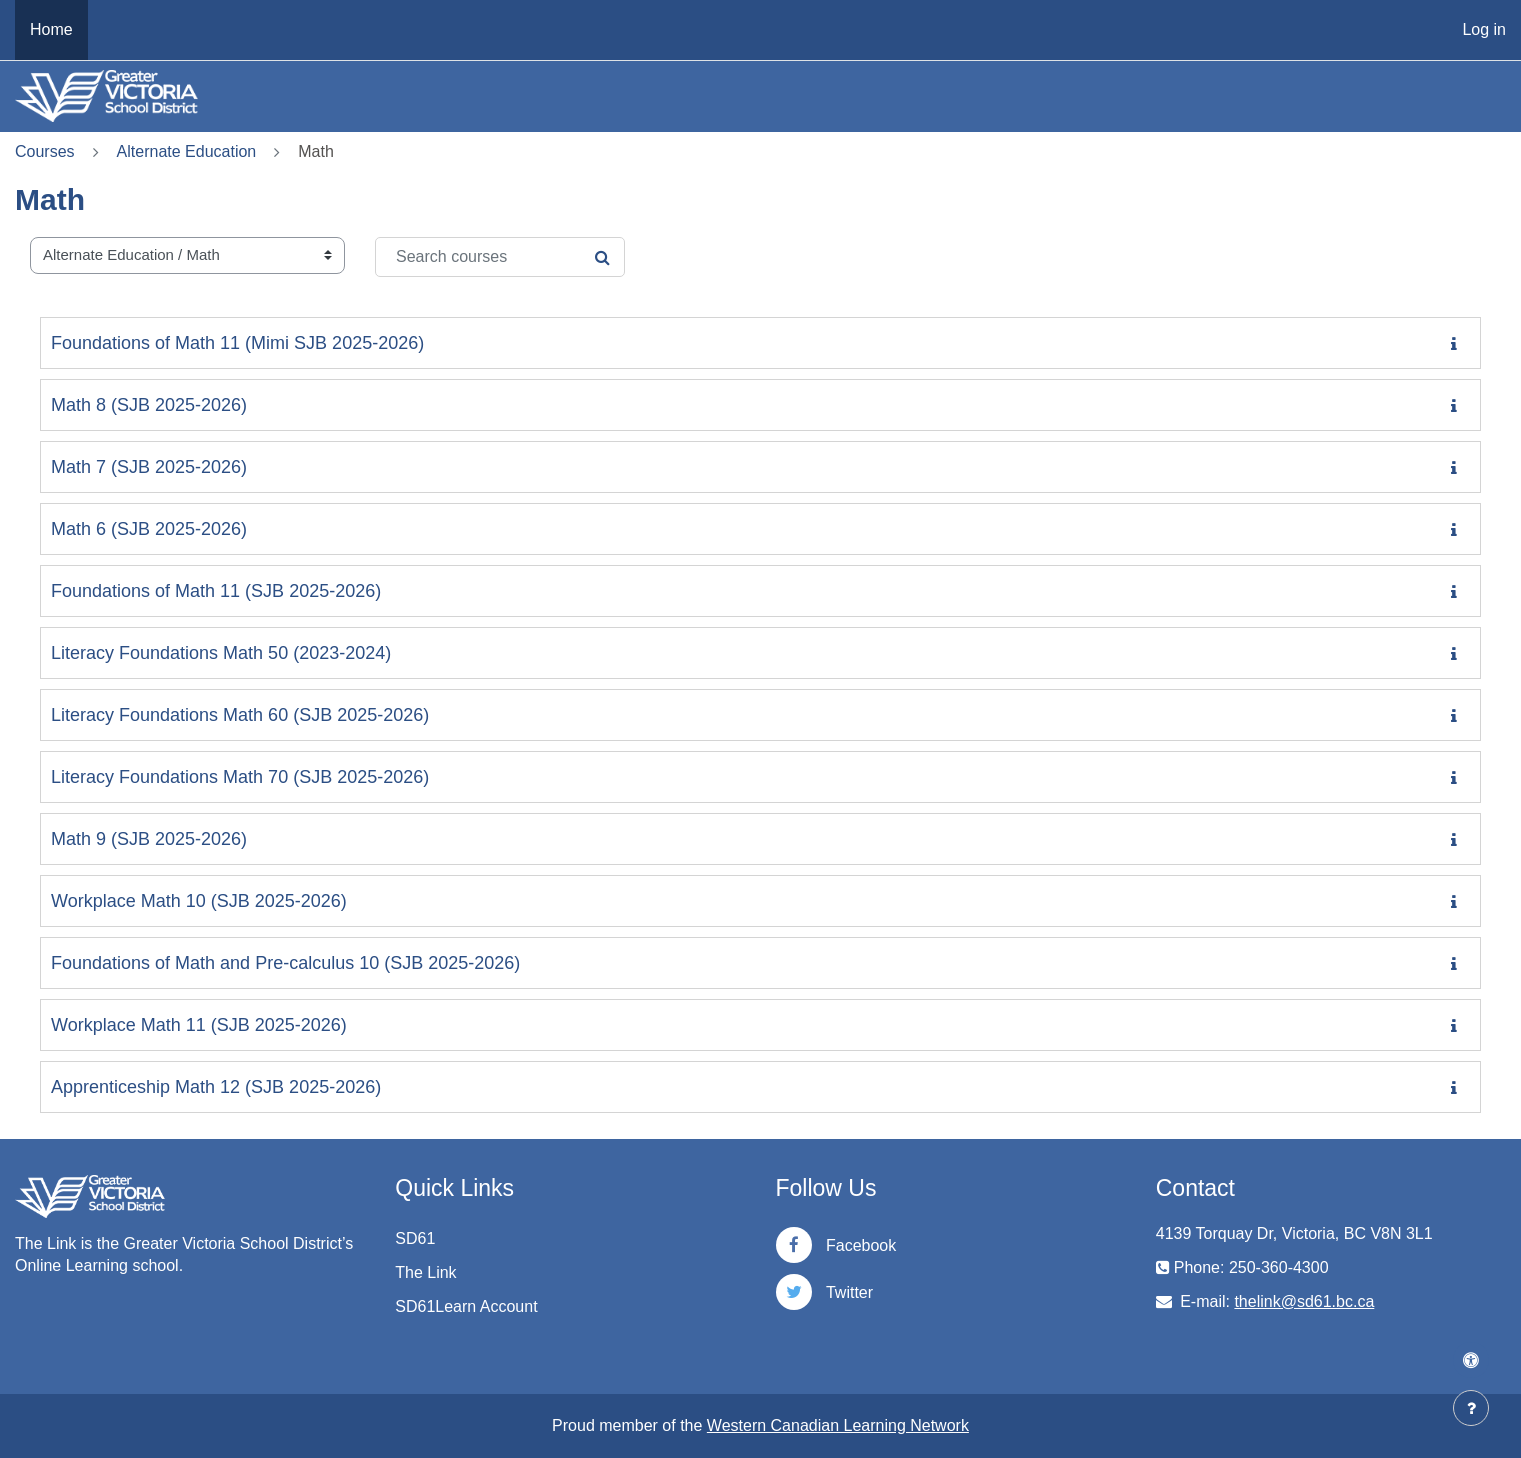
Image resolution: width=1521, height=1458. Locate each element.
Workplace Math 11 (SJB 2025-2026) (199, 1025)
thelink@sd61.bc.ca (1304, 1301)
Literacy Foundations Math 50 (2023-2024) (221, 653)
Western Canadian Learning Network (838, 1425)
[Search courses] (500, 257)
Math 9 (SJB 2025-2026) (149, 839)
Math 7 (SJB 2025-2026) (149, 467)
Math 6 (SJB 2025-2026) (149, 529)
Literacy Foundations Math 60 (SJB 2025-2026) (240, 715)
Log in (1484, 29)
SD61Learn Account (466, 1306)
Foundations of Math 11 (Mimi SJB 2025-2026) (237, 343)
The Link (425, 1272)
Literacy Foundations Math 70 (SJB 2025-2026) (240, 777)
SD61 (415, 1238)
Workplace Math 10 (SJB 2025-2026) (199, 901)
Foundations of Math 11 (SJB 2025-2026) (216, 591)
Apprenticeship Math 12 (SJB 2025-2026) (216, 1087)
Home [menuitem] (51, 29)
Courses (45, 151)
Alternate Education (187, 151)
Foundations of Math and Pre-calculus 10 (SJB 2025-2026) (285, 963)
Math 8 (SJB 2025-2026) (149, 405)
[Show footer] (1471, 1408)
